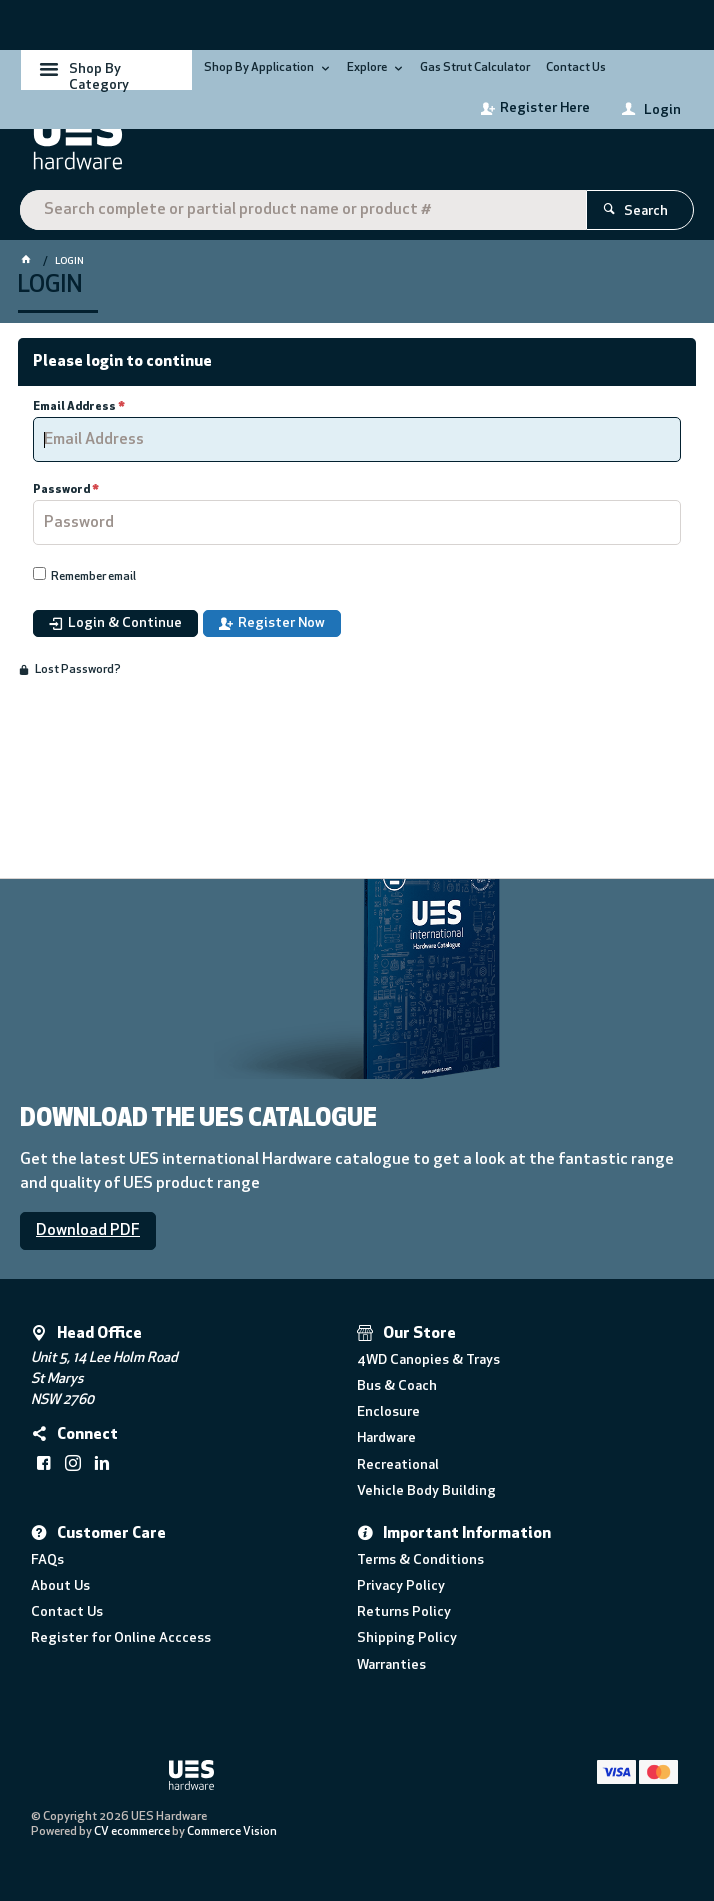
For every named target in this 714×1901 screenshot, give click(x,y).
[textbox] (303, 210)
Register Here (545, 108)
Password (61, 490)
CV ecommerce (132, 1832)
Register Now (281, 623)
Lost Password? (78, 670)
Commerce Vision (232, 1832)
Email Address (74, 407)
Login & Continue (125, 623)
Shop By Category (99, 76)
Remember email (93, 577)
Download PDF (88, 1231)
